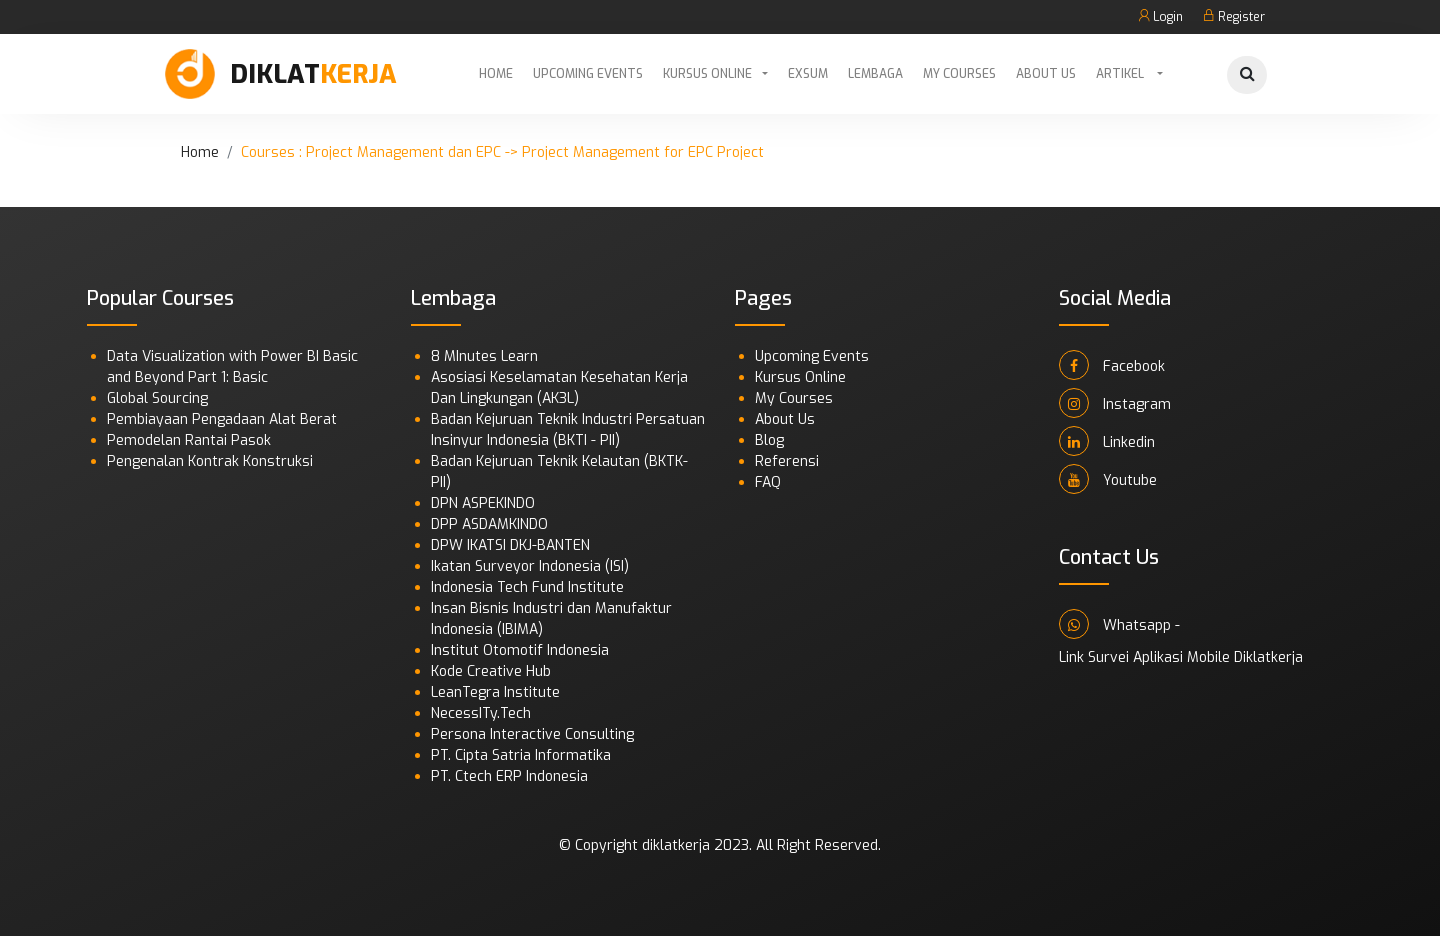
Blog (769, 440)
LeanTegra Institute (495, 692)
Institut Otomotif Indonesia (520, 650)
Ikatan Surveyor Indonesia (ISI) (530, 566)
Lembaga (875, 74)
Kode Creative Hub (491, 671)
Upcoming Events (588, 74)
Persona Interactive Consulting (532, 734)
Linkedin (1107, 441)
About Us (1046, 74)
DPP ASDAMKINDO (489, 524)
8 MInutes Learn (484, 356)
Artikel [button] (1121, 74)
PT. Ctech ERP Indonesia (509, 776)
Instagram (1115, 403)
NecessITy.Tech (481, 713)
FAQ (768, 482)
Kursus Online (707, 74)
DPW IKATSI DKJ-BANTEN (510, 545)
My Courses (959, 74)
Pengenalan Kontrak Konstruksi (210, 461)
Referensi (787, 461)
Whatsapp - (1119, 624)
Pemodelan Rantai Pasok (189, 440)
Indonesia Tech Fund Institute (527, 587)
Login (1160, 17)
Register (1234, 17)
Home (496, 74)
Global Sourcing (157, 398)
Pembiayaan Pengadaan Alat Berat (222, 419)
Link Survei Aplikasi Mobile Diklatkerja (1181, 657)
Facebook (1112, 365)
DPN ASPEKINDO (483, 503)
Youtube (1108, 479)
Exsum (808, 74)
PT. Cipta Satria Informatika (521, 755)
